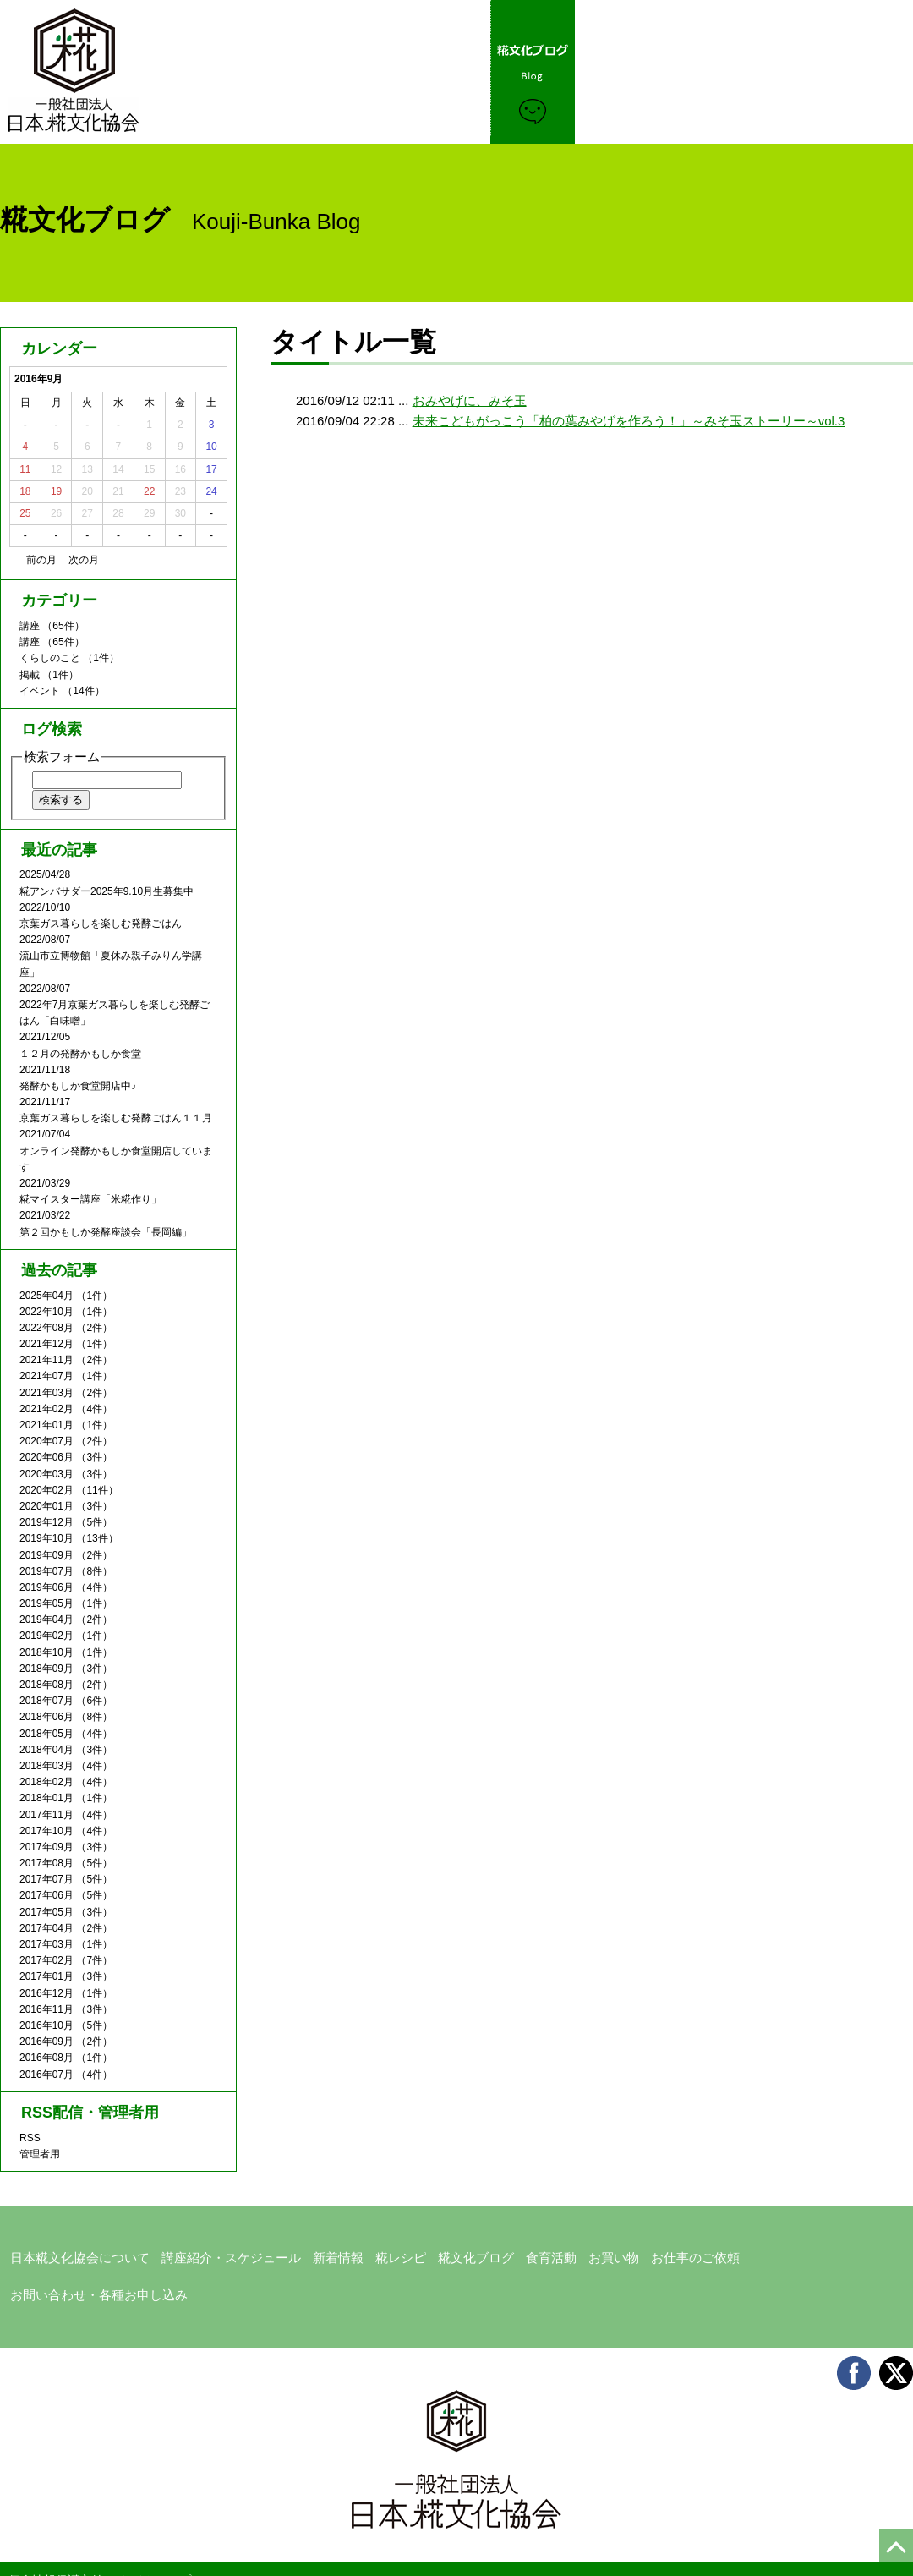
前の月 (41, 560)
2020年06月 (46, 1457)
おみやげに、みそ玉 (470, 400)
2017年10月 (46, 1831)
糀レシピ (372, 2254)
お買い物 (574, 2254)
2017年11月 (46, 1815)
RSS (30, 2138)
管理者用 (39, 2154)
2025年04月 (46, 1296)
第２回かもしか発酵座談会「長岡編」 (105, 1232)
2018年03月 (46, 1766)
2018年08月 (46, 1685)
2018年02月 (46, 1782)
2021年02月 (46, 1409)
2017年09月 (46, 1847)
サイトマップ (155, 2534)
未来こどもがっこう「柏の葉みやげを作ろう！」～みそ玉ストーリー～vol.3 (629, 421)
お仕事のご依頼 (651, 2254)
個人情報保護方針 (55, 2534)
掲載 (29, 675)
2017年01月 (46, 1976)
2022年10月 (46, 1312)
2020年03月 (46, 1474)
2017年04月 (46, 1928)
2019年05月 (46, 1603)
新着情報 (313, 2254)
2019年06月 (46, 1587)
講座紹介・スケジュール (213, 2254)
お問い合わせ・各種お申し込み (787, 2254)
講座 (29, 626)
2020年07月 (46, 1441)
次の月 (83, 560)
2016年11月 (46, 2009)
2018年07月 (46, 1701)
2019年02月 (46, 1636)
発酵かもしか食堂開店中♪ (77, 1086)
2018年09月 (46, 1668)
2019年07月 (46, 1571)
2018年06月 (46, 1717)
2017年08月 (46, 1863)
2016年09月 (46, 2041)
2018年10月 (46, 1652)
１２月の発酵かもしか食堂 (80, 1054)
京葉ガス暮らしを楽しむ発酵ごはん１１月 (115, 1118)
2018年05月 (46, 1734)
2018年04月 (46, 1750)
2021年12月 (46, 1344)
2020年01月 (46, 1506)
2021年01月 (46, 1425)
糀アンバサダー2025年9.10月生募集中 (106, 891)
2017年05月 (46, 1912)
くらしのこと (49, 658)
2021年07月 (46, 1376)
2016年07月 (46, 2074)
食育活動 (515, 2254)
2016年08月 (46, 2058)
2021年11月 (46, 1360)
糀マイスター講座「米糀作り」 (90, 1199)
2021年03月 (46, 1393)
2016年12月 (46, 1993)
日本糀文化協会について (71, 2254)
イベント (39, 691)
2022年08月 (46, 1328)
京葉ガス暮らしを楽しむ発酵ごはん (100, 923)
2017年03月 (46, 1944)
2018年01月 (46, 1798)
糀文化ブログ (443, 2254)
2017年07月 (46, 1879)
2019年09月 (46, 1555)
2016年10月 (46, 2025)
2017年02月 (46, 1960)
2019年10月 (46, 1538)
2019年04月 (46, 1619)
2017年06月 (46, 1895)
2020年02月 (46, 1490)
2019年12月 (46, 1522)
